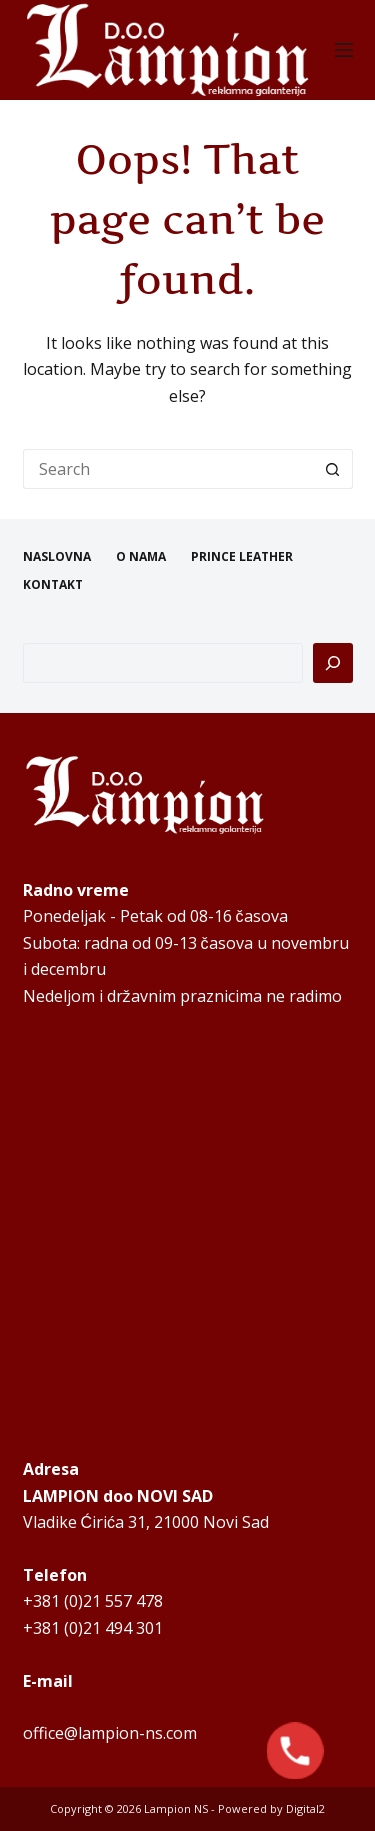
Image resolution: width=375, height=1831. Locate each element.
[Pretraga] (333, 663)
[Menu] (344, 50)
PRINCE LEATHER (242, 557)
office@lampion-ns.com (110, 1733)
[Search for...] (168, 469)
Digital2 (305, 1808)
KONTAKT (53, 585)
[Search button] (333, 469)
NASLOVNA (57, 557)
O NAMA (141, 557)
